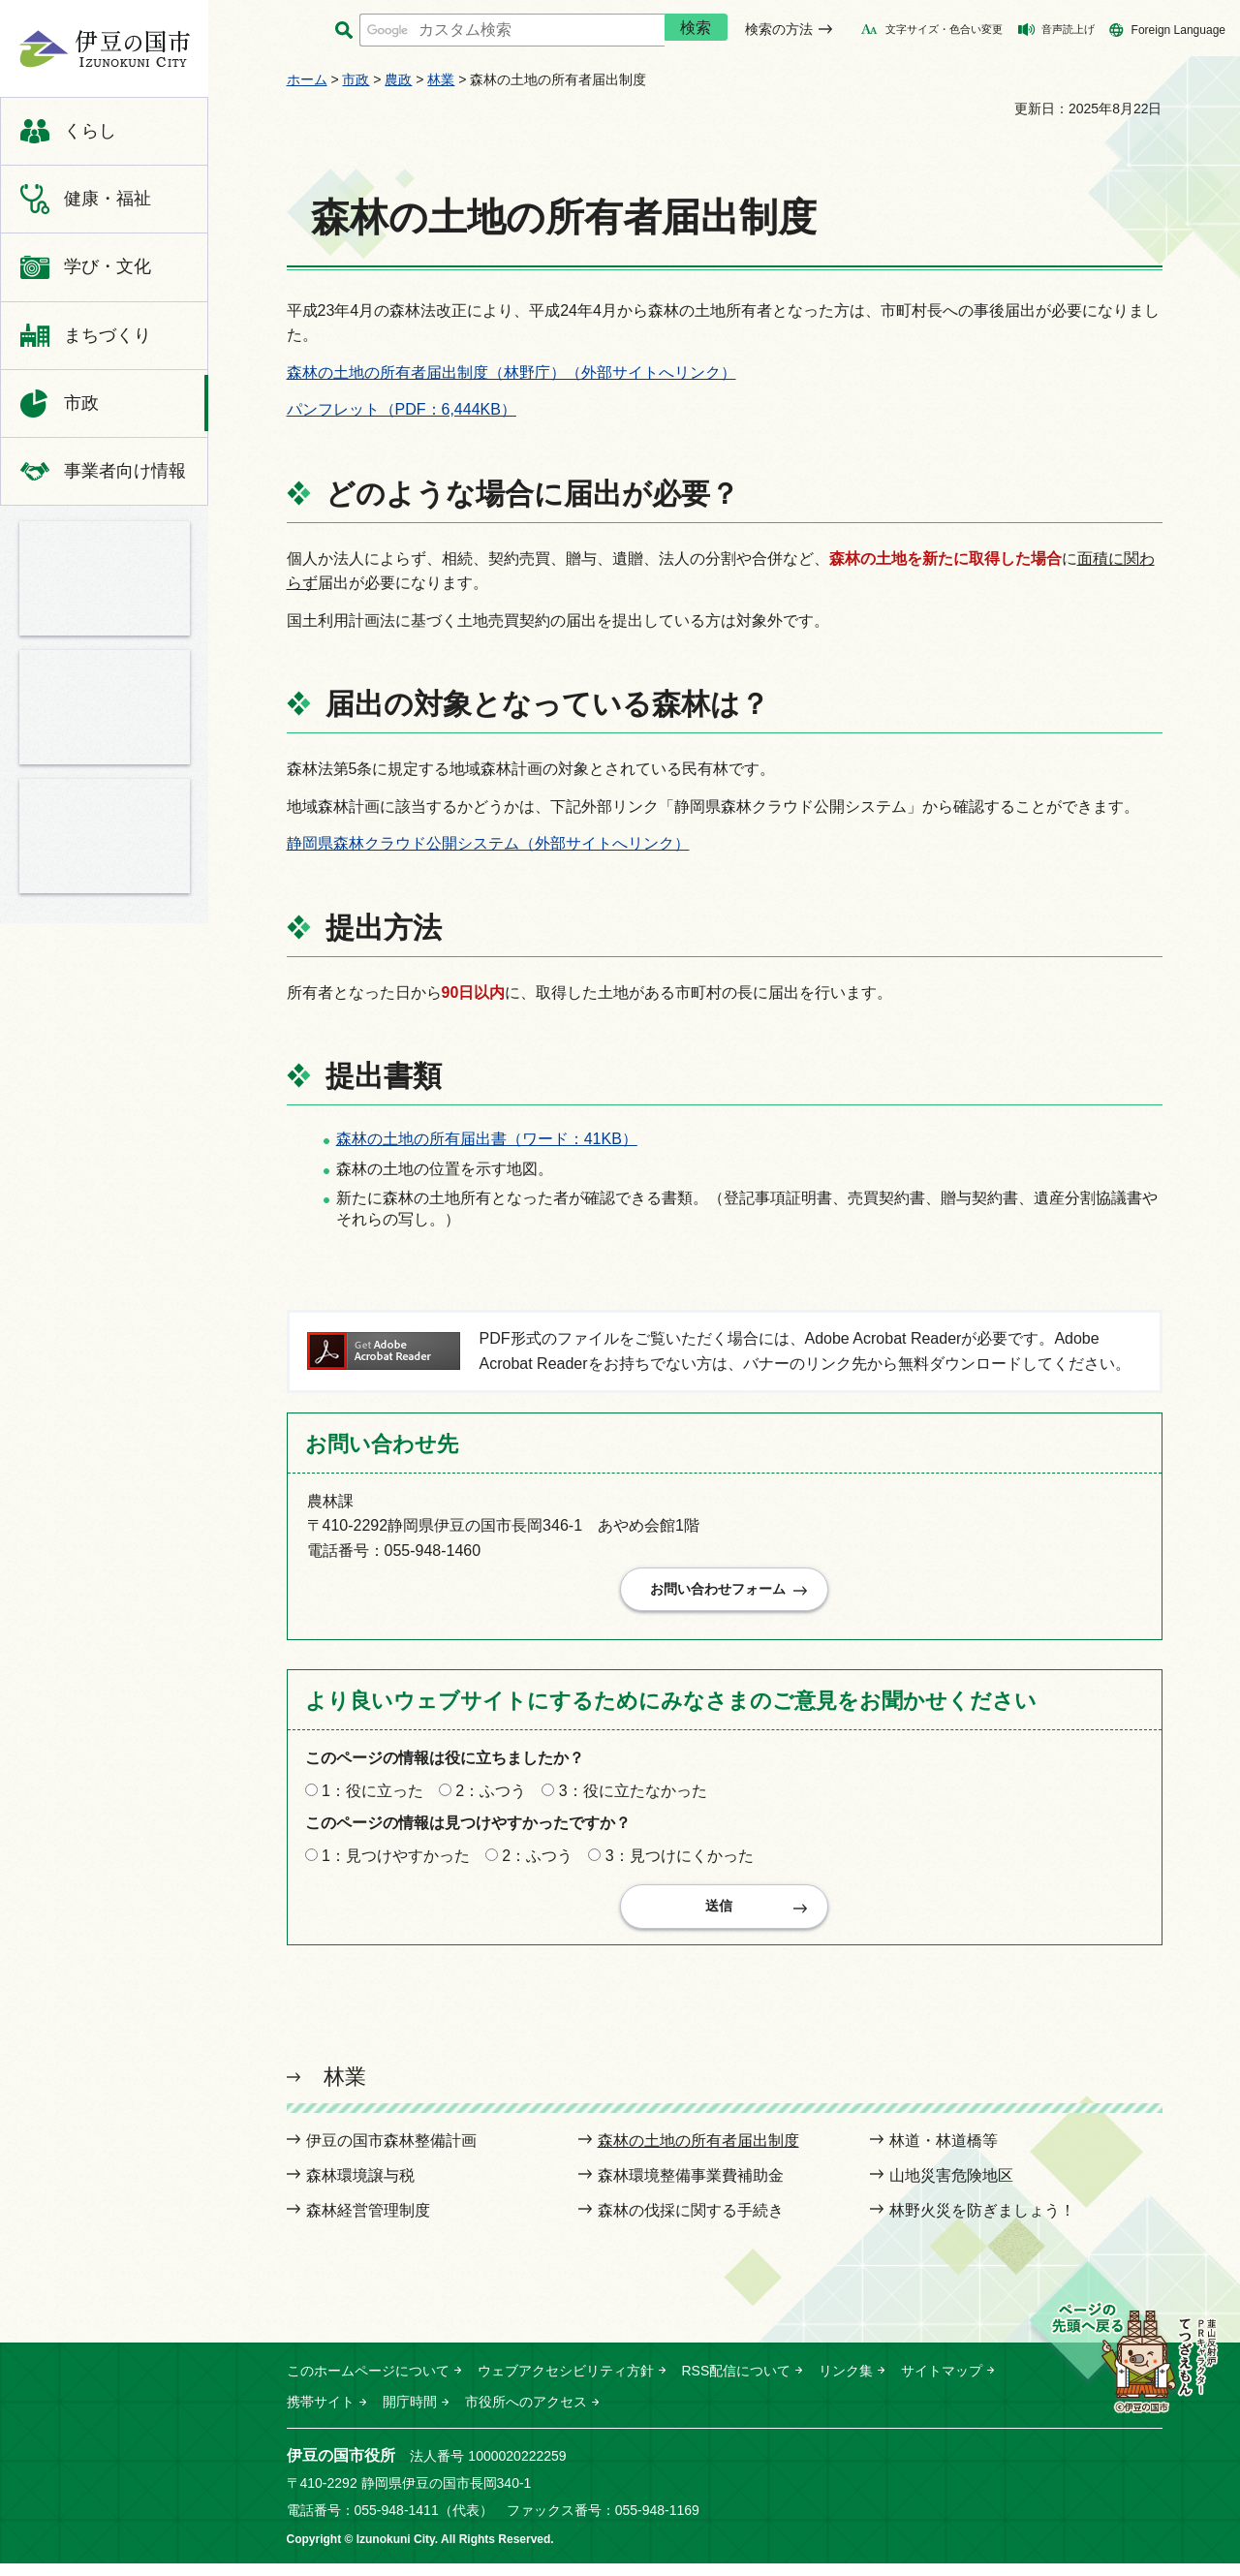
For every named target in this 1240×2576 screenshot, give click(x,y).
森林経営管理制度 (368, 2223)
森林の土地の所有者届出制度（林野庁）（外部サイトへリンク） (511, 372)
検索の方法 (779, 29)
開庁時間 (410, 2414)
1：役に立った (372, 1796)
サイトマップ (941, 2383)
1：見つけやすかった (396, 1861)
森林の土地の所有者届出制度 (698, 2153)
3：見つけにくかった (679, 1861)
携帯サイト (321, 2414)
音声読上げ (1068, 29)
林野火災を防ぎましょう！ (982, 2223)
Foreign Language (1178, 30)
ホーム (307, 79)
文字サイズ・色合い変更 (944, 29)
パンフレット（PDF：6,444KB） (401, 409)
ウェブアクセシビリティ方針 (566, 2383)
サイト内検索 (344, 31)
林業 (440, 79)
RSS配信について (736, 2383)
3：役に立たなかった (633, 1796)
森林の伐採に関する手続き (691, 2223)
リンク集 (846, 2383)
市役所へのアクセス (526, 2414)
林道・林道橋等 (943, 2153)
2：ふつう (490, 1796)
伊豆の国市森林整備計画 (391, 2153)
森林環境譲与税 (360, 2188)
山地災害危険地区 (951, 2188)
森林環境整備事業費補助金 (691, 2188)
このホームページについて (368, 2383)
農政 (398, 79)
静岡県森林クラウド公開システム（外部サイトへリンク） (488, 843)
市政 (355, 79)
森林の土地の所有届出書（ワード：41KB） (486, 1139)
